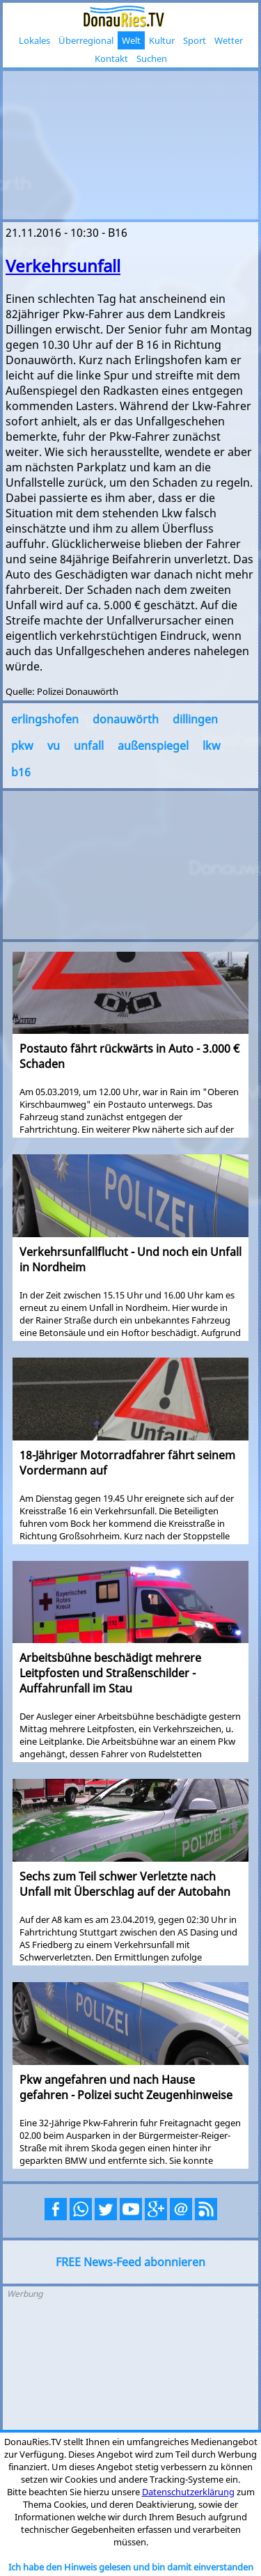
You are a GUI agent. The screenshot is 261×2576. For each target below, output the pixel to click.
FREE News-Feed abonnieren (130, 2262)
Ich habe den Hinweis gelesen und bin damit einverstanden (130, 2567)
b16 (21, 772)
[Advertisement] (130, 143)
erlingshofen (45, 719)
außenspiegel (153, 745)
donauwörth (126, 719)
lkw (212, 745)
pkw (22, 745)
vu (53, 745)
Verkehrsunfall (63, 265)
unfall (89, 745)
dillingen (195, 719)
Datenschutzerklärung (188, 2491)
